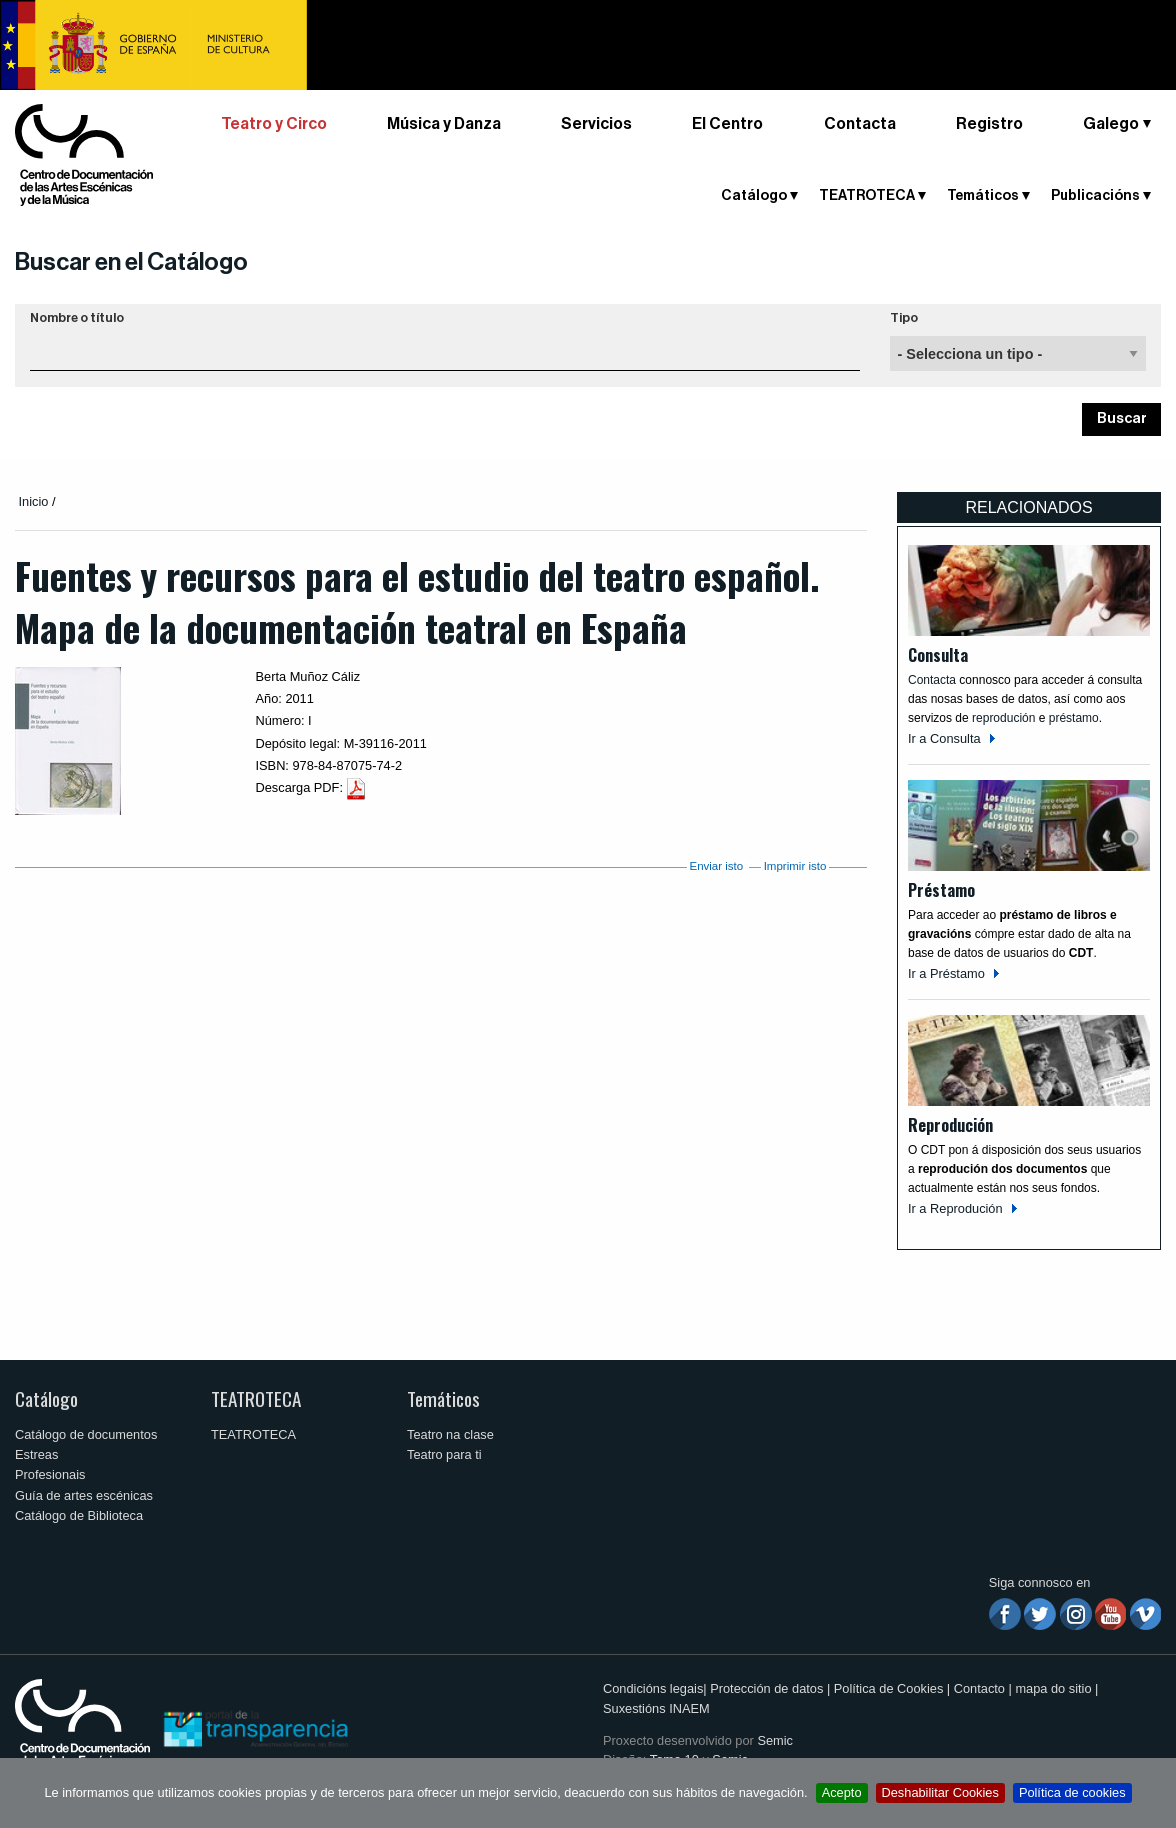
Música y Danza (444, 124)
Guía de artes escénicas (84, 1495)
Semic (775, 1740)
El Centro (727, 124)
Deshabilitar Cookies (940, 1792)
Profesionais (50, 1474)
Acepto (842, 1792)
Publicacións (1095, 196)
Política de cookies (1072, 1792)
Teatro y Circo (274, 124)
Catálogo (754, 196)
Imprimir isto (795, 866)
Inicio (34, 501)
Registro (989, 124)
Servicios (596, 124)
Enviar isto (716, 866)
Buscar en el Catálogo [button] (131, 262)
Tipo (904, 318)
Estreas (36, 1454)
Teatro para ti (444, 1454)
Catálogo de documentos (86, 1434)
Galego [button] (1111, 124)
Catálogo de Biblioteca (79, 1515)
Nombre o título (77, 318)
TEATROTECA (867, 196)
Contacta (860, 124)
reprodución (1003, 718)
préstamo (1074, 718)
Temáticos (983, 196)
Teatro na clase (450, 1434)
